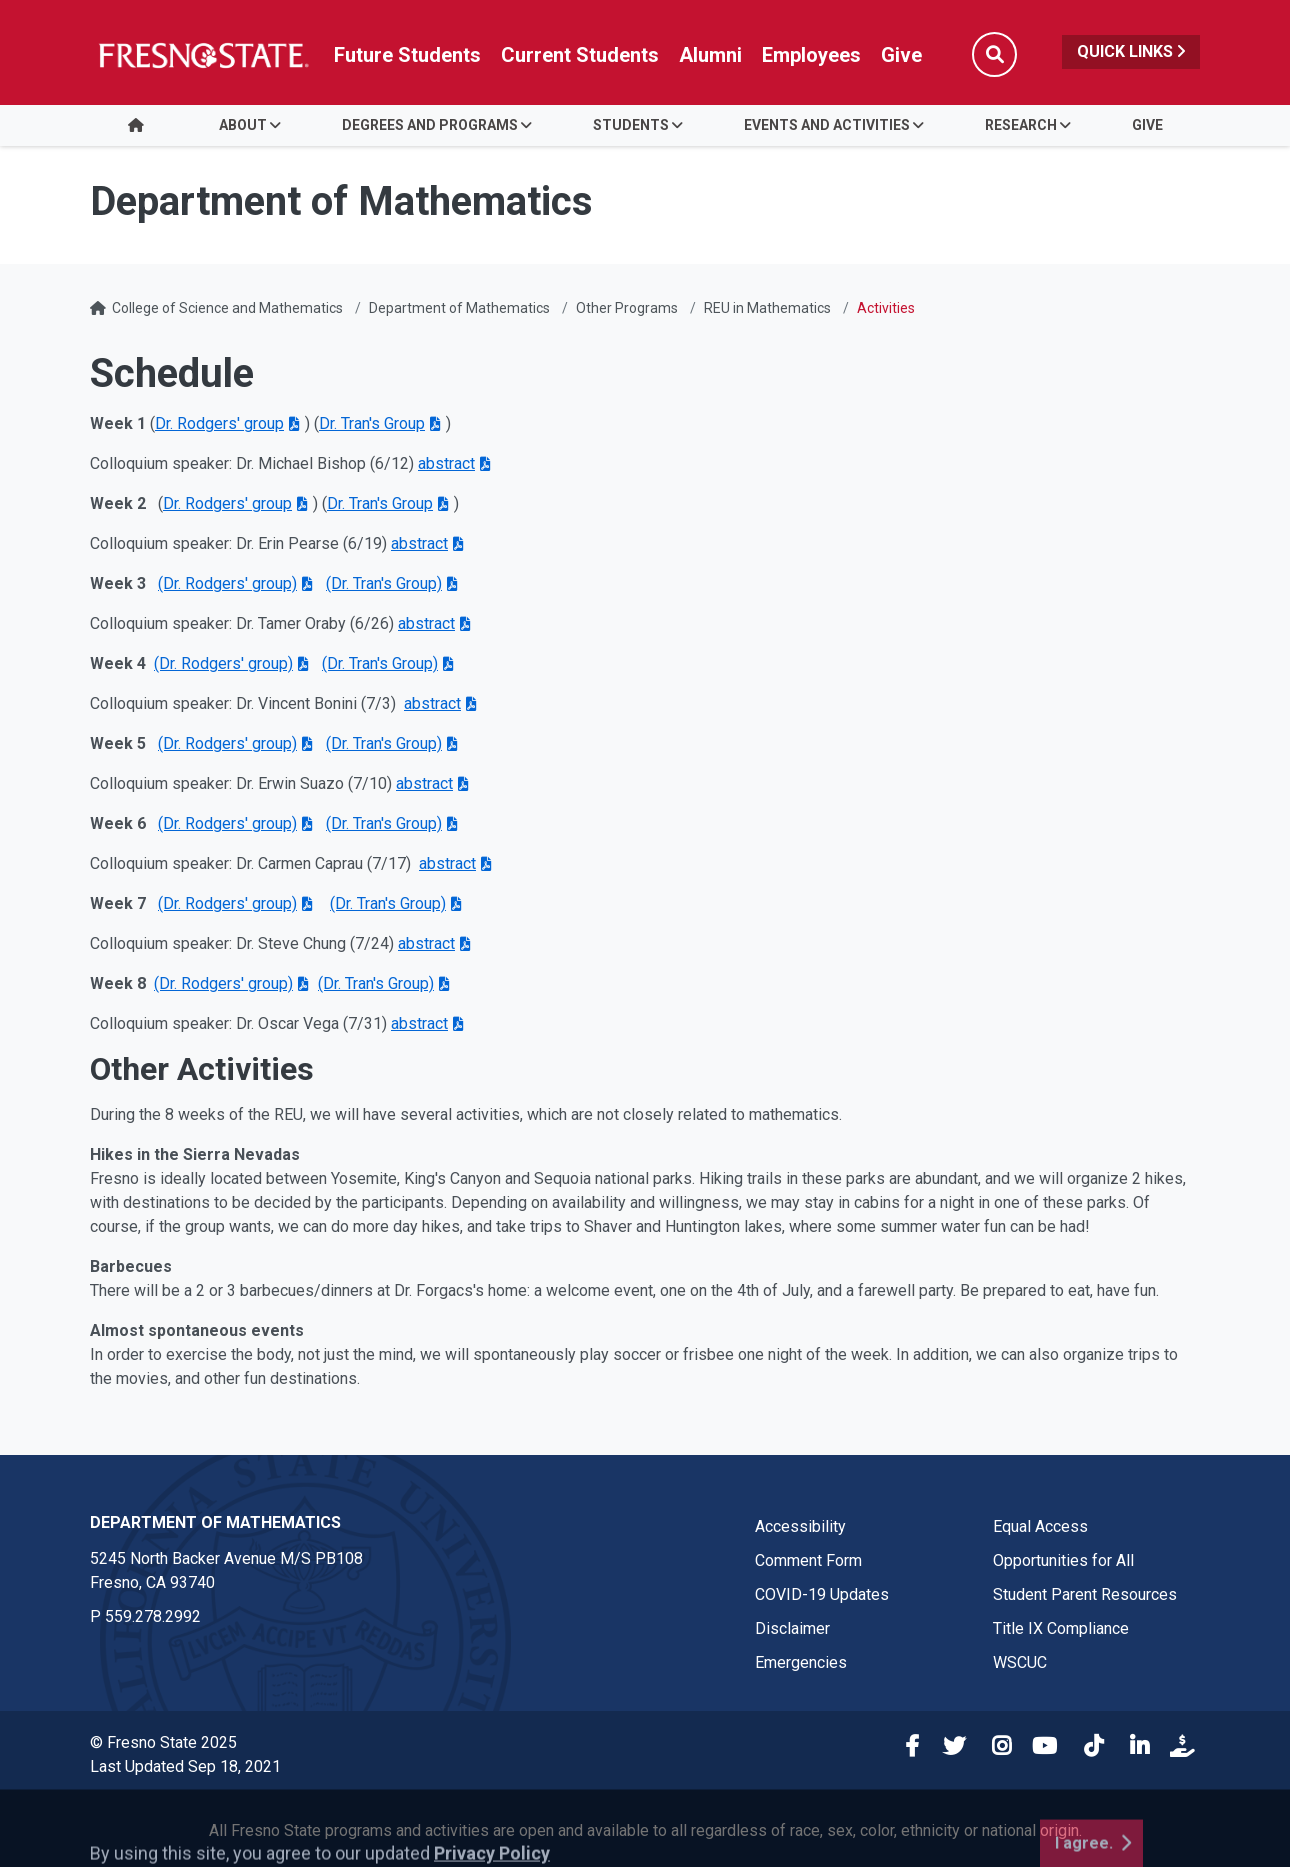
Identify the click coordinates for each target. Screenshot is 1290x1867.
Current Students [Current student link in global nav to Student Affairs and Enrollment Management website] (580, 55)
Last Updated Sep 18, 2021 (185, 1766)
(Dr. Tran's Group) (384, 583)
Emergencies (801, 1662)
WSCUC (1020, 1662)
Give (1147, 125)
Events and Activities (827, 125)
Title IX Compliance (1061, 1628)
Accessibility (800, 1526)
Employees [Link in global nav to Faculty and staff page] (811, 55)
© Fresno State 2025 (163, 1742)
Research (1021, 125)
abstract (426, 623)
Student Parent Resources (1085, 1594)
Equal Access (1040, 1526)
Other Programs (627, 308)
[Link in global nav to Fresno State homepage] (202, 55)
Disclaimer (792, 1628)
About (243, 125)
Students (631, 125)
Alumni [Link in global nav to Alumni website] (710, 55)
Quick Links (1131, 51)
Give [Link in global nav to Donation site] (901, 55)
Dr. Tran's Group (372, 423)
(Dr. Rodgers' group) (227, 583)
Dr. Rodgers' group (219, 423)
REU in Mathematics (767, 308)
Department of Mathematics (459, 308)
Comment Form (808, 1560)
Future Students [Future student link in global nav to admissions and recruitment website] (407, 55)
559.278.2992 (153, 1616)
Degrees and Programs (430, 125)
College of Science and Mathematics (227, 308)
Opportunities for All (1063, 1560)
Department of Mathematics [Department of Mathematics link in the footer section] (215, 1522)
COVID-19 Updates (822, 1594)
